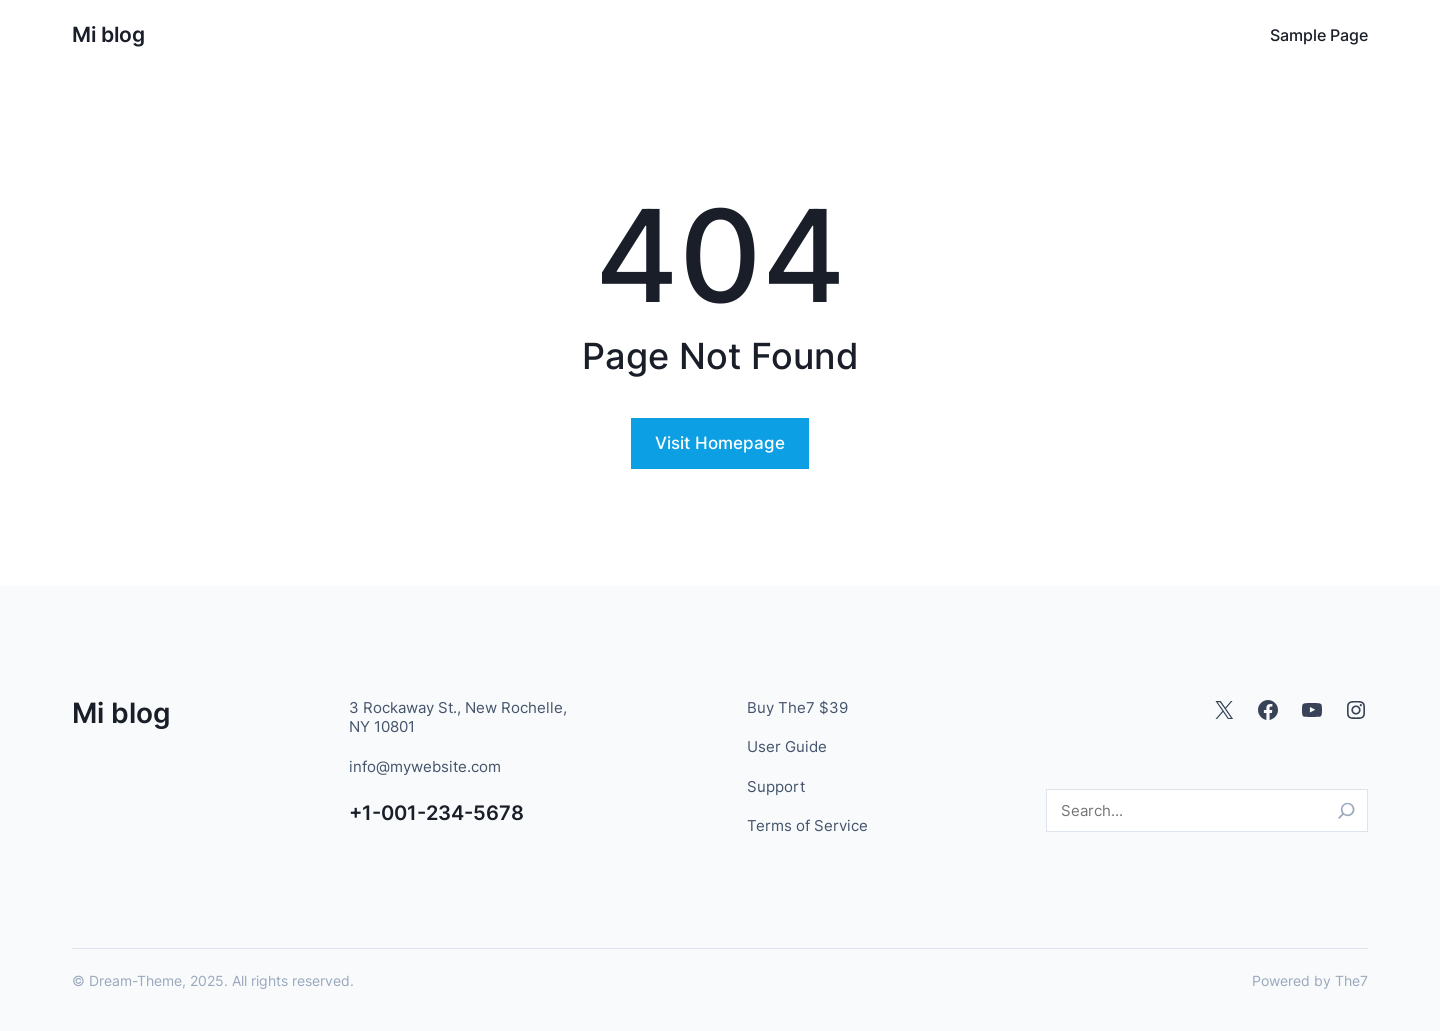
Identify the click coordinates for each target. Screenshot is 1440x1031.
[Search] (1346, 810)
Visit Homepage (720, 443)
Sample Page (1319, 35)
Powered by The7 (1310, 980)
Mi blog (108, 34)
